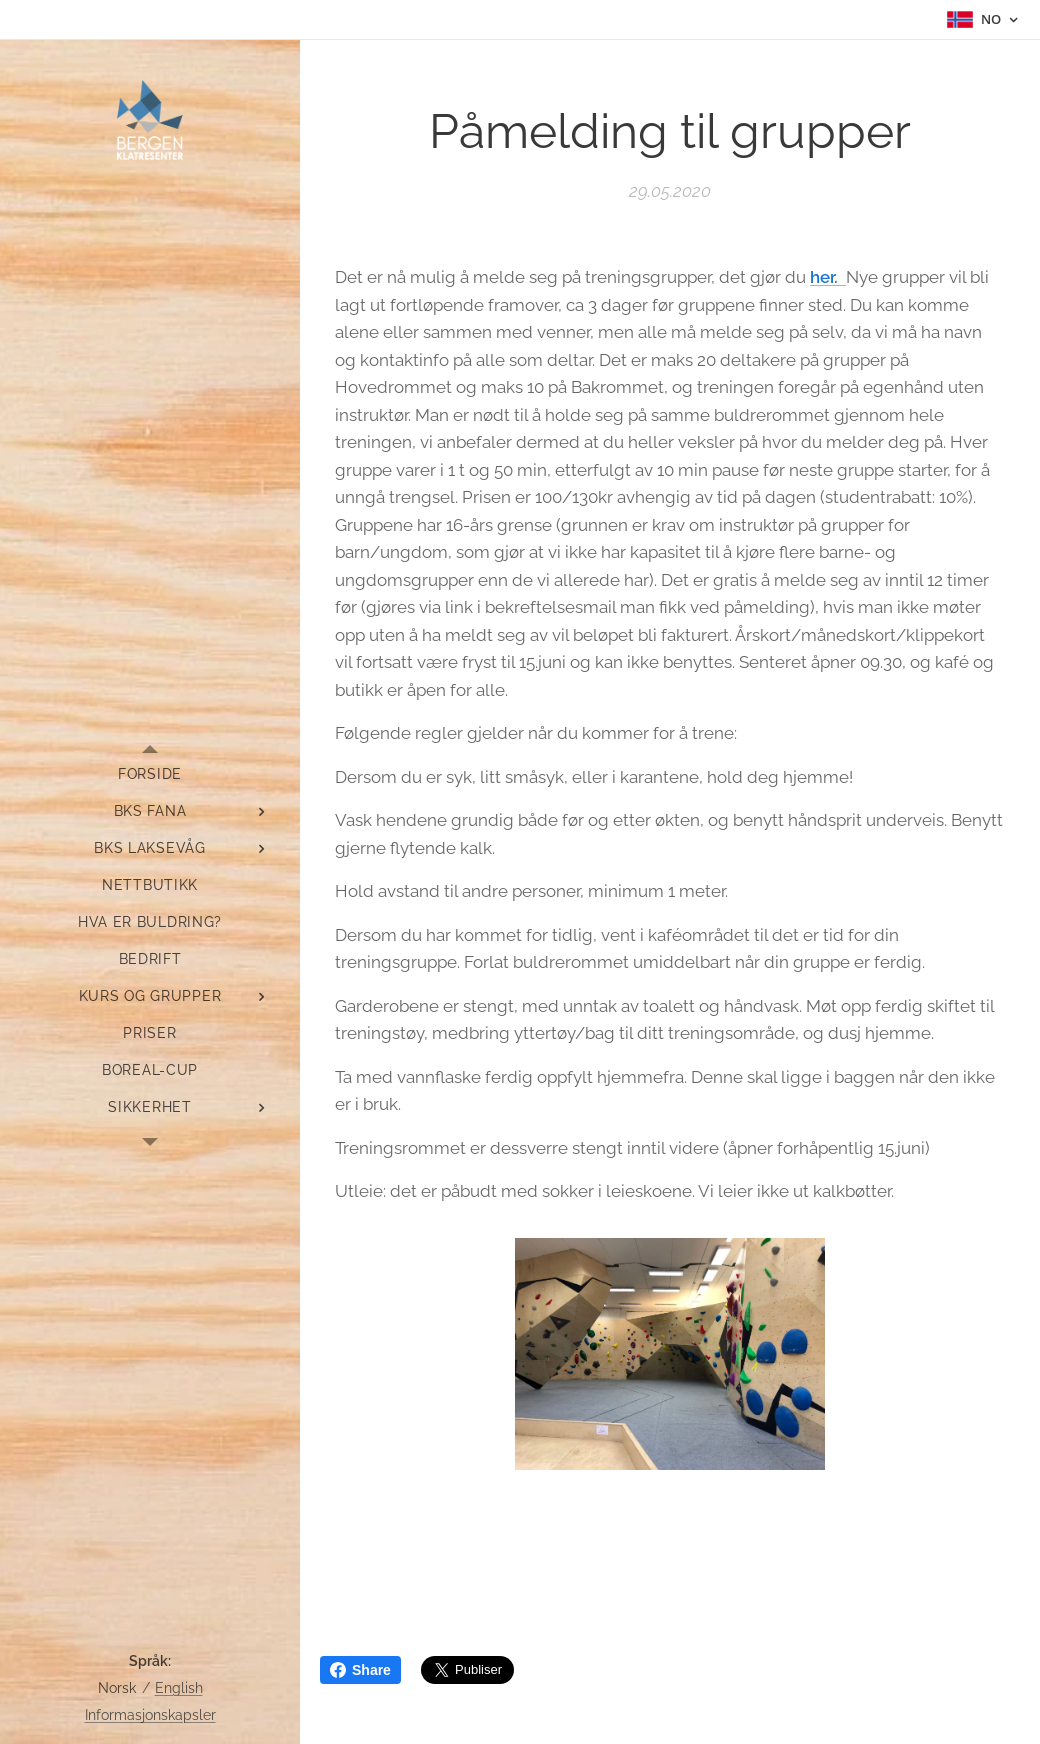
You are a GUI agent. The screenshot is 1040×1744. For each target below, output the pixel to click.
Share (360, 1670)
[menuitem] (150, 774)
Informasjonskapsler (150, 1715)
